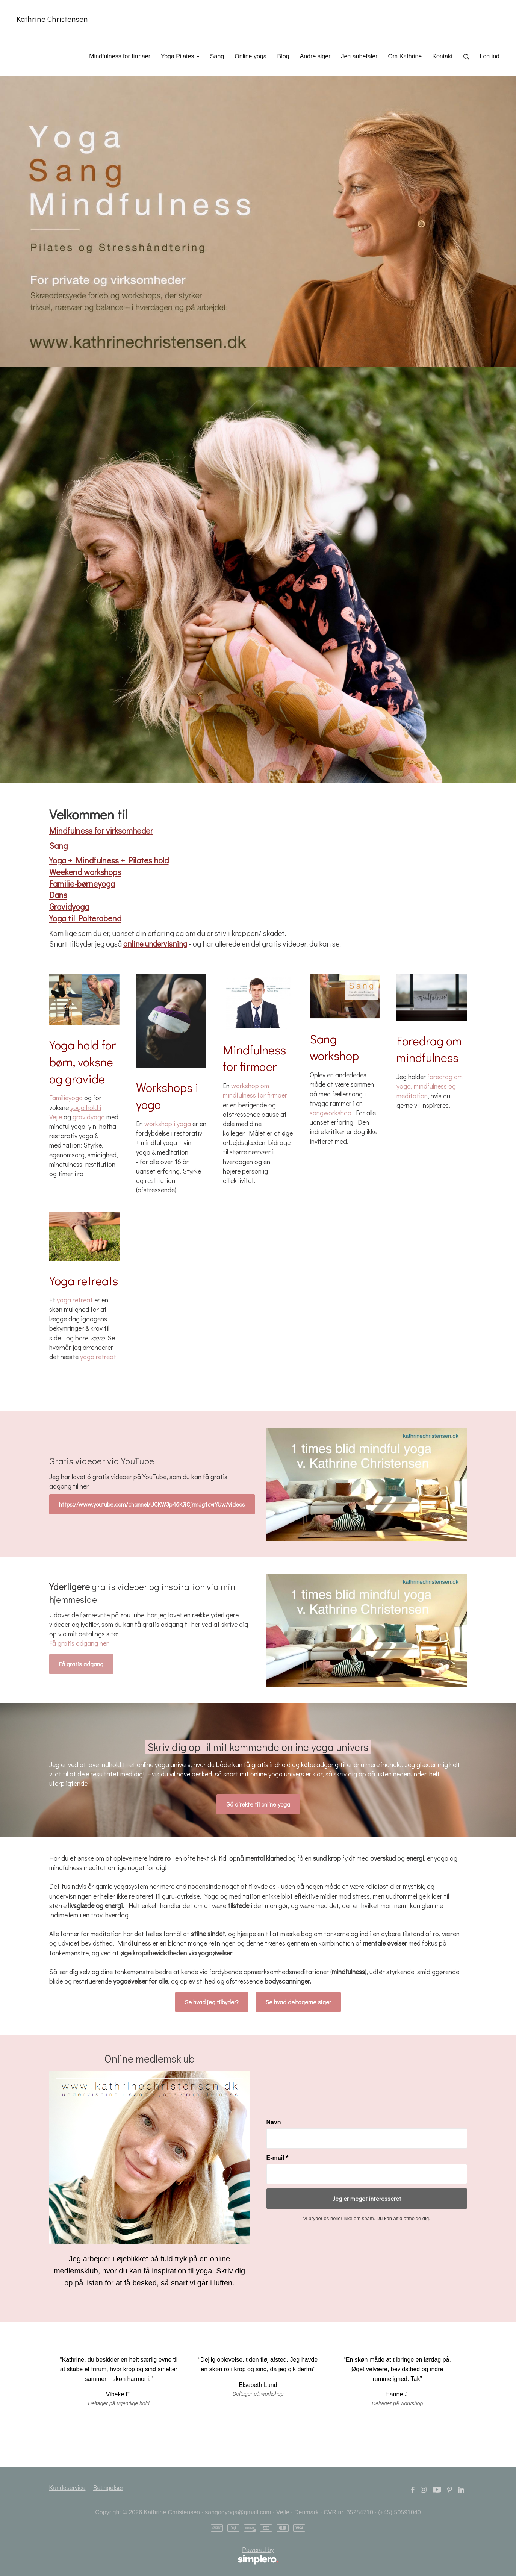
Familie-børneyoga (82, 883)
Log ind (490, 56)
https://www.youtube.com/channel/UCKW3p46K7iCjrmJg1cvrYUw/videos (152, 1504)
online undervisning (155, 943)
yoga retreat (75, 1299)
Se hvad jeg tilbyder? (212, 2002)
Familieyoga (66, 1097)
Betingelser (108, 2488)
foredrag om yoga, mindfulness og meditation (429, 1086)
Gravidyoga (69, 906)
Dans (58, 894)
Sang (58, 845)
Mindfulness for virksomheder (101, 830)
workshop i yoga (167, 1123)
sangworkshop (330, 1112)
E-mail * (277, 2158)
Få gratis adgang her (78, 1643)
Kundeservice (67, 2488)
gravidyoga (89, 1116)
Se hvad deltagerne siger (298, 2002)
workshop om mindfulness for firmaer (255, 1090)
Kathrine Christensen (52, 19)
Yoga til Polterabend (85, 918)
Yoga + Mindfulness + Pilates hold (109, 860)
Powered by (164, 2556)
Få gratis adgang (81, 1664)
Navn (273, 2122)
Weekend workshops (85, 871)
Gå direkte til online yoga (258, 1804)
